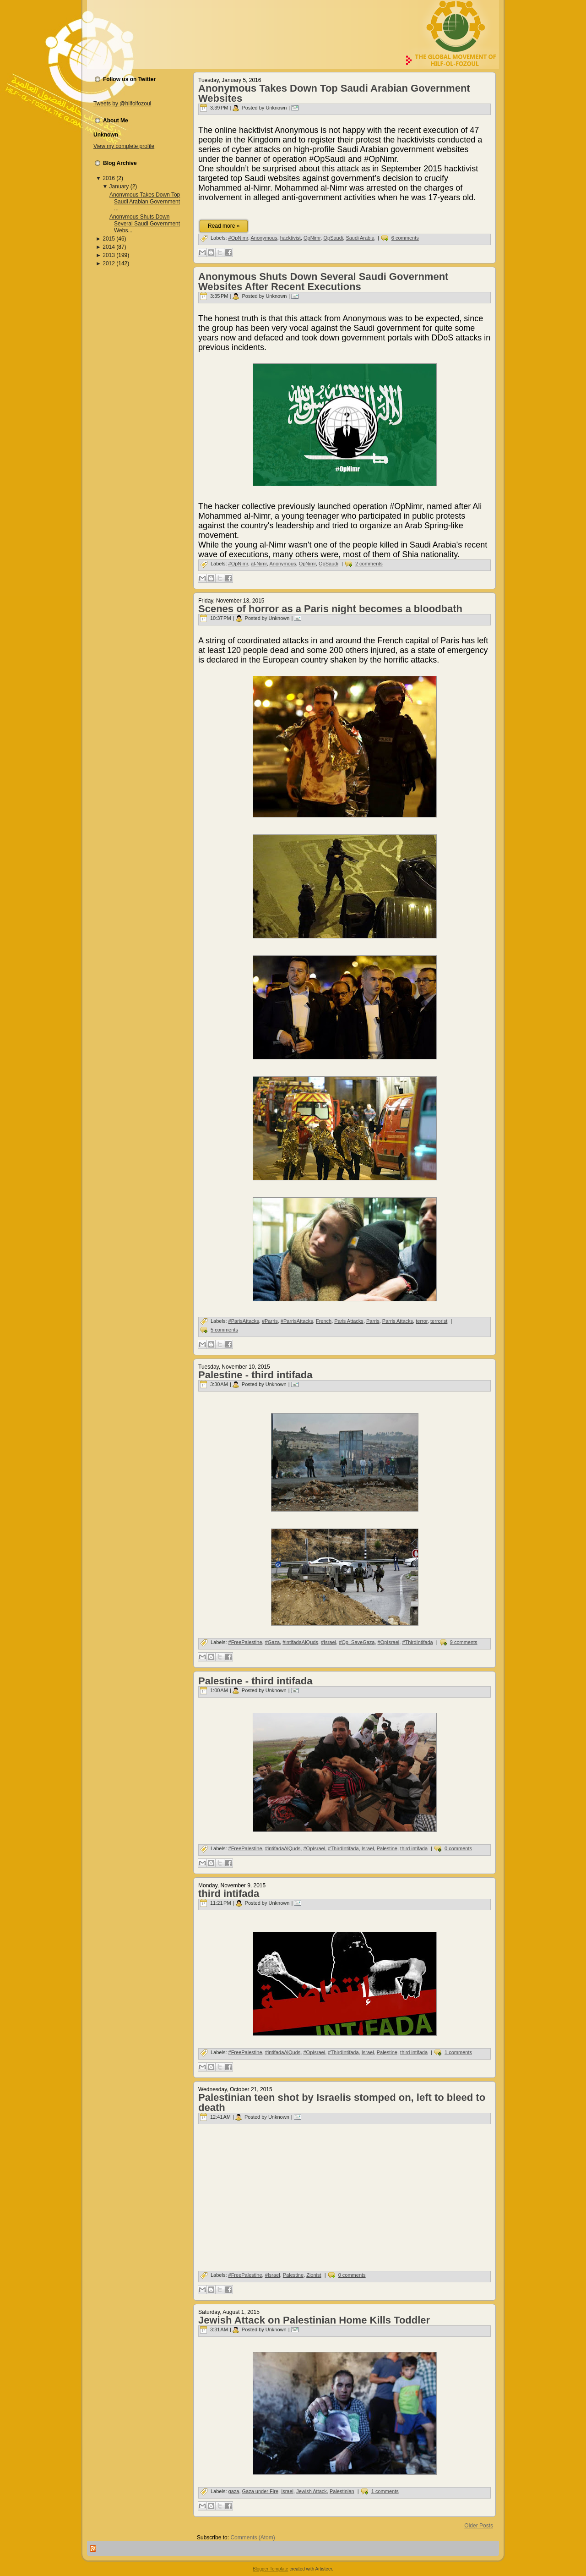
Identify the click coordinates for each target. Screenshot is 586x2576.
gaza (233, 2491)
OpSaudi (333, 238)
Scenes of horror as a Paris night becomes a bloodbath (330, 608)
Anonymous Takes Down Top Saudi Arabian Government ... (144, 202)
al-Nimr (259, 563)
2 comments (369, 563)
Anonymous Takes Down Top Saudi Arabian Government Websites (334, 93)
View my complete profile (123, 146)
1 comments (458, 2052)
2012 (109, 263)
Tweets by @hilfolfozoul (122, 103)
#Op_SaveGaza (356, 1642)
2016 (109, 178)
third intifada (414, 1848)
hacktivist (290, 238)
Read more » (223, 226)
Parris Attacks (397, 1321)
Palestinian (342, 2491)
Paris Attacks (349, 1321)
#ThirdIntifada (417, 1642)
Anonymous (263, 238)
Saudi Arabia (360, 238)
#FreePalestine (245, 1642)
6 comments (405, 238)
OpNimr (312, 238)
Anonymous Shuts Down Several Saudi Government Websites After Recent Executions (323, 281)
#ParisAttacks (243, 1321)
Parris (373, 1321)
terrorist (438, 1321)
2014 (109, 247)
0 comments (458, 1848)
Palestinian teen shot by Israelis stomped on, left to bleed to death (341, 2102)
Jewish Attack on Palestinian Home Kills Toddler (314, 2320)
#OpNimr (238, 238)
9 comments (463, 1642)
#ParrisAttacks (297, 1321)
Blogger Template (270, 2568)
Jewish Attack (311, 2491)
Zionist (313, 2275)
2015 (109, 239)
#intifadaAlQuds (300, 1642)
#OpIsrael (389, 1642)
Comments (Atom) (252, 2537)
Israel (368, 1848)
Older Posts (478, 2525)
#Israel (328, 1642)
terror (422, 1321)
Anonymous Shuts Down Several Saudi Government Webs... (144, 224)
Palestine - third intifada (255, 1375)
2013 (109, 255)
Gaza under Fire (260, 2491)
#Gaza (272, 1642)
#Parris (270, 1321)
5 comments (224, 1329)
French (323, 1321)
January (119, 186)
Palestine (387, 1848)
